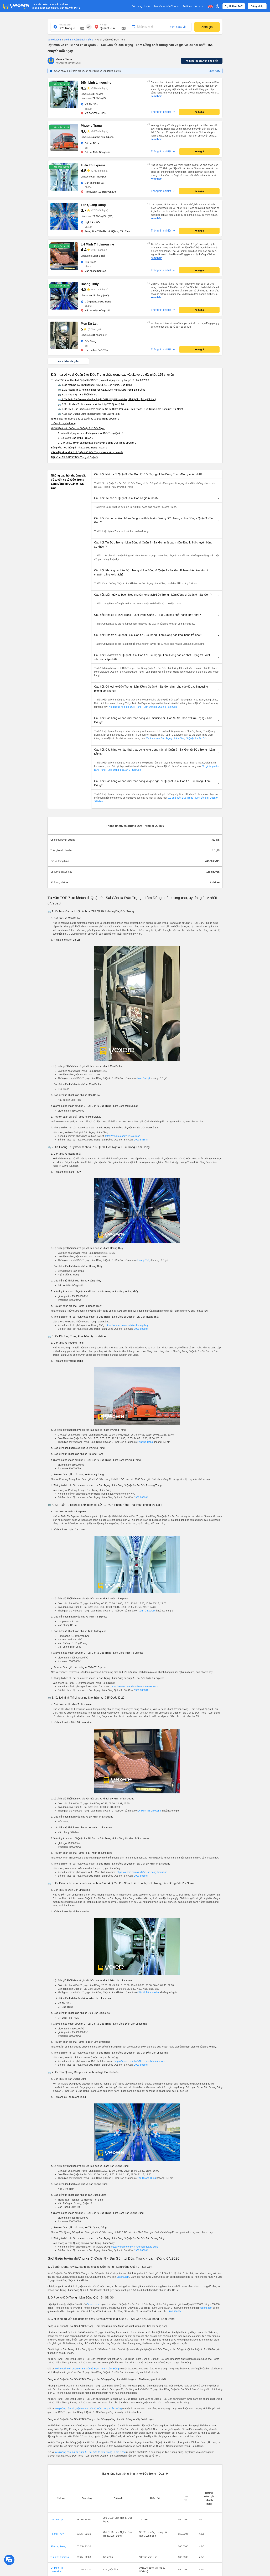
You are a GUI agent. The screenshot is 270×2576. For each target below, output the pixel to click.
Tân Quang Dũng (146, 2178)
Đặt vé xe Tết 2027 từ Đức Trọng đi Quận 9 (74, 457)
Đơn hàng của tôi (141, 6)
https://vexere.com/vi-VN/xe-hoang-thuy (127, 1325)
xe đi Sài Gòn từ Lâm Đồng (77, 39)
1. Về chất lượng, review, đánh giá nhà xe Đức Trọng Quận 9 (90, 433)
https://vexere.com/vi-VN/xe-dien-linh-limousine (140, 2061)
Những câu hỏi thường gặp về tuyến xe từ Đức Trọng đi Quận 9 (85, 418)
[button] (156, 474)
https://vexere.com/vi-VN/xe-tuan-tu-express (134, 1686)
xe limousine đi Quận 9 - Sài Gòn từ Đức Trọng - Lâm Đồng (87, 2368)
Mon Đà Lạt (143, 1078)
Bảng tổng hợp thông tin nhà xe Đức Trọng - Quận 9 (79, 447)
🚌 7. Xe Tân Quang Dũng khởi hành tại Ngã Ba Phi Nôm (89, 413)
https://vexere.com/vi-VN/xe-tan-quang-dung (134, 2246)
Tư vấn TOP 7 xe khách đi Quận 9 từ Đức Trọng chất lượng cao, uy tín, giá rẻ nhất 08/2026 (100, 380)
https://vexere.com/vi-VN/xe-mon (122, 1136)
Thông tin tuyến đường (63, 423)
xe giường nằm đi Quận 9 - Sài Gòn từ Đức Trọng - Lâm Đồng (88, 2408)
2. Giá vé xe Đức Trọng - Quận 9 (75, 438)
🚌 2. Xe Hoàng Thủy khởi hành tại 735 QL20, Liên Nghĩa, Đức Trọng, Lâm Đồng (101, 389)
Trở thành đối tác (193, 6)
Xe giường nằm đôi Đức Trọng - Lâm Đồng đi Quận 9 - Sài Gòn (143, 706)
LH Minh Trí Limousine (149, 1810)
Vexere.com (123, 2276)
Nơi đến (103, 25)
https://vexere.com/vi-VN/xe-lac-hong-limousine (142, 1872)
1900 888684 (141, 1139)
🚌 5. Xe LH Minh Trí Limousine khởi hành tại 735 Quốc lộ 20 (91, 404)
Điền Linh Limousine (148, 1992)
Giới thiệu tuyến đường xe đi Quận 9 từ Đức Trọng (78, 428)
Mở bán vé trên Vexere (166, 6)
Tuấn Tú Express (146, 1610)
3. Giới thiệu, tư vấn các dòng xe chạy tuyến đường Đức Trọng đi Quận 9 (97, 442)
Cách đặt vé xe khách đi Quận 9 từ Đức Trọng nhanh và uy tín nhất (87, 452)
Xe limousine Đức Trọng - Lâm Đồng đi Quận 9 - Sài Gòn (176, 738)
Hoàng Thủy (144, 1260)
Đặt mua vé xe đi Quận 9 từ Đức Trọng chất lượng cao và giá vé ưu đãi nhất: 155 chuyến (112, 374)
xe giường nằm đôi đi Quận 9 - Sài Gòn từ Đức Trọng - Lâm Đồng (90, 2452)
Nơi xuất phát (65, 25)
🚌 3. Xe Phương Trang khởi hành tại (78, 394)
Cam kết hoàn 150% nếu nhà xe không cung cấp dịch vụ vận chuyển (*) (54, 6)
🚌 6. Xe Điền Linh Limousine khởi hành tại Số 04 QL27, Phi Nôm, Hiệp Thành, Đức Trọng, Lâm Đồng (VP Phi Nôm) (120, 409)
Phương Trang (145, 1442)
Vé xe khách (54, 39)
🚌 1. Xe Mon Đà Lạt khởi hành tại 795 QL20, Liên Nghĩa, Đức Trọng (95, 385)
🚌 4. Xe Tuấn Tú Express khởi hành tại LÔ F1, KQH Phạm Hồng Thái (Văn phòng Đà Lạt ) (107, 399)
